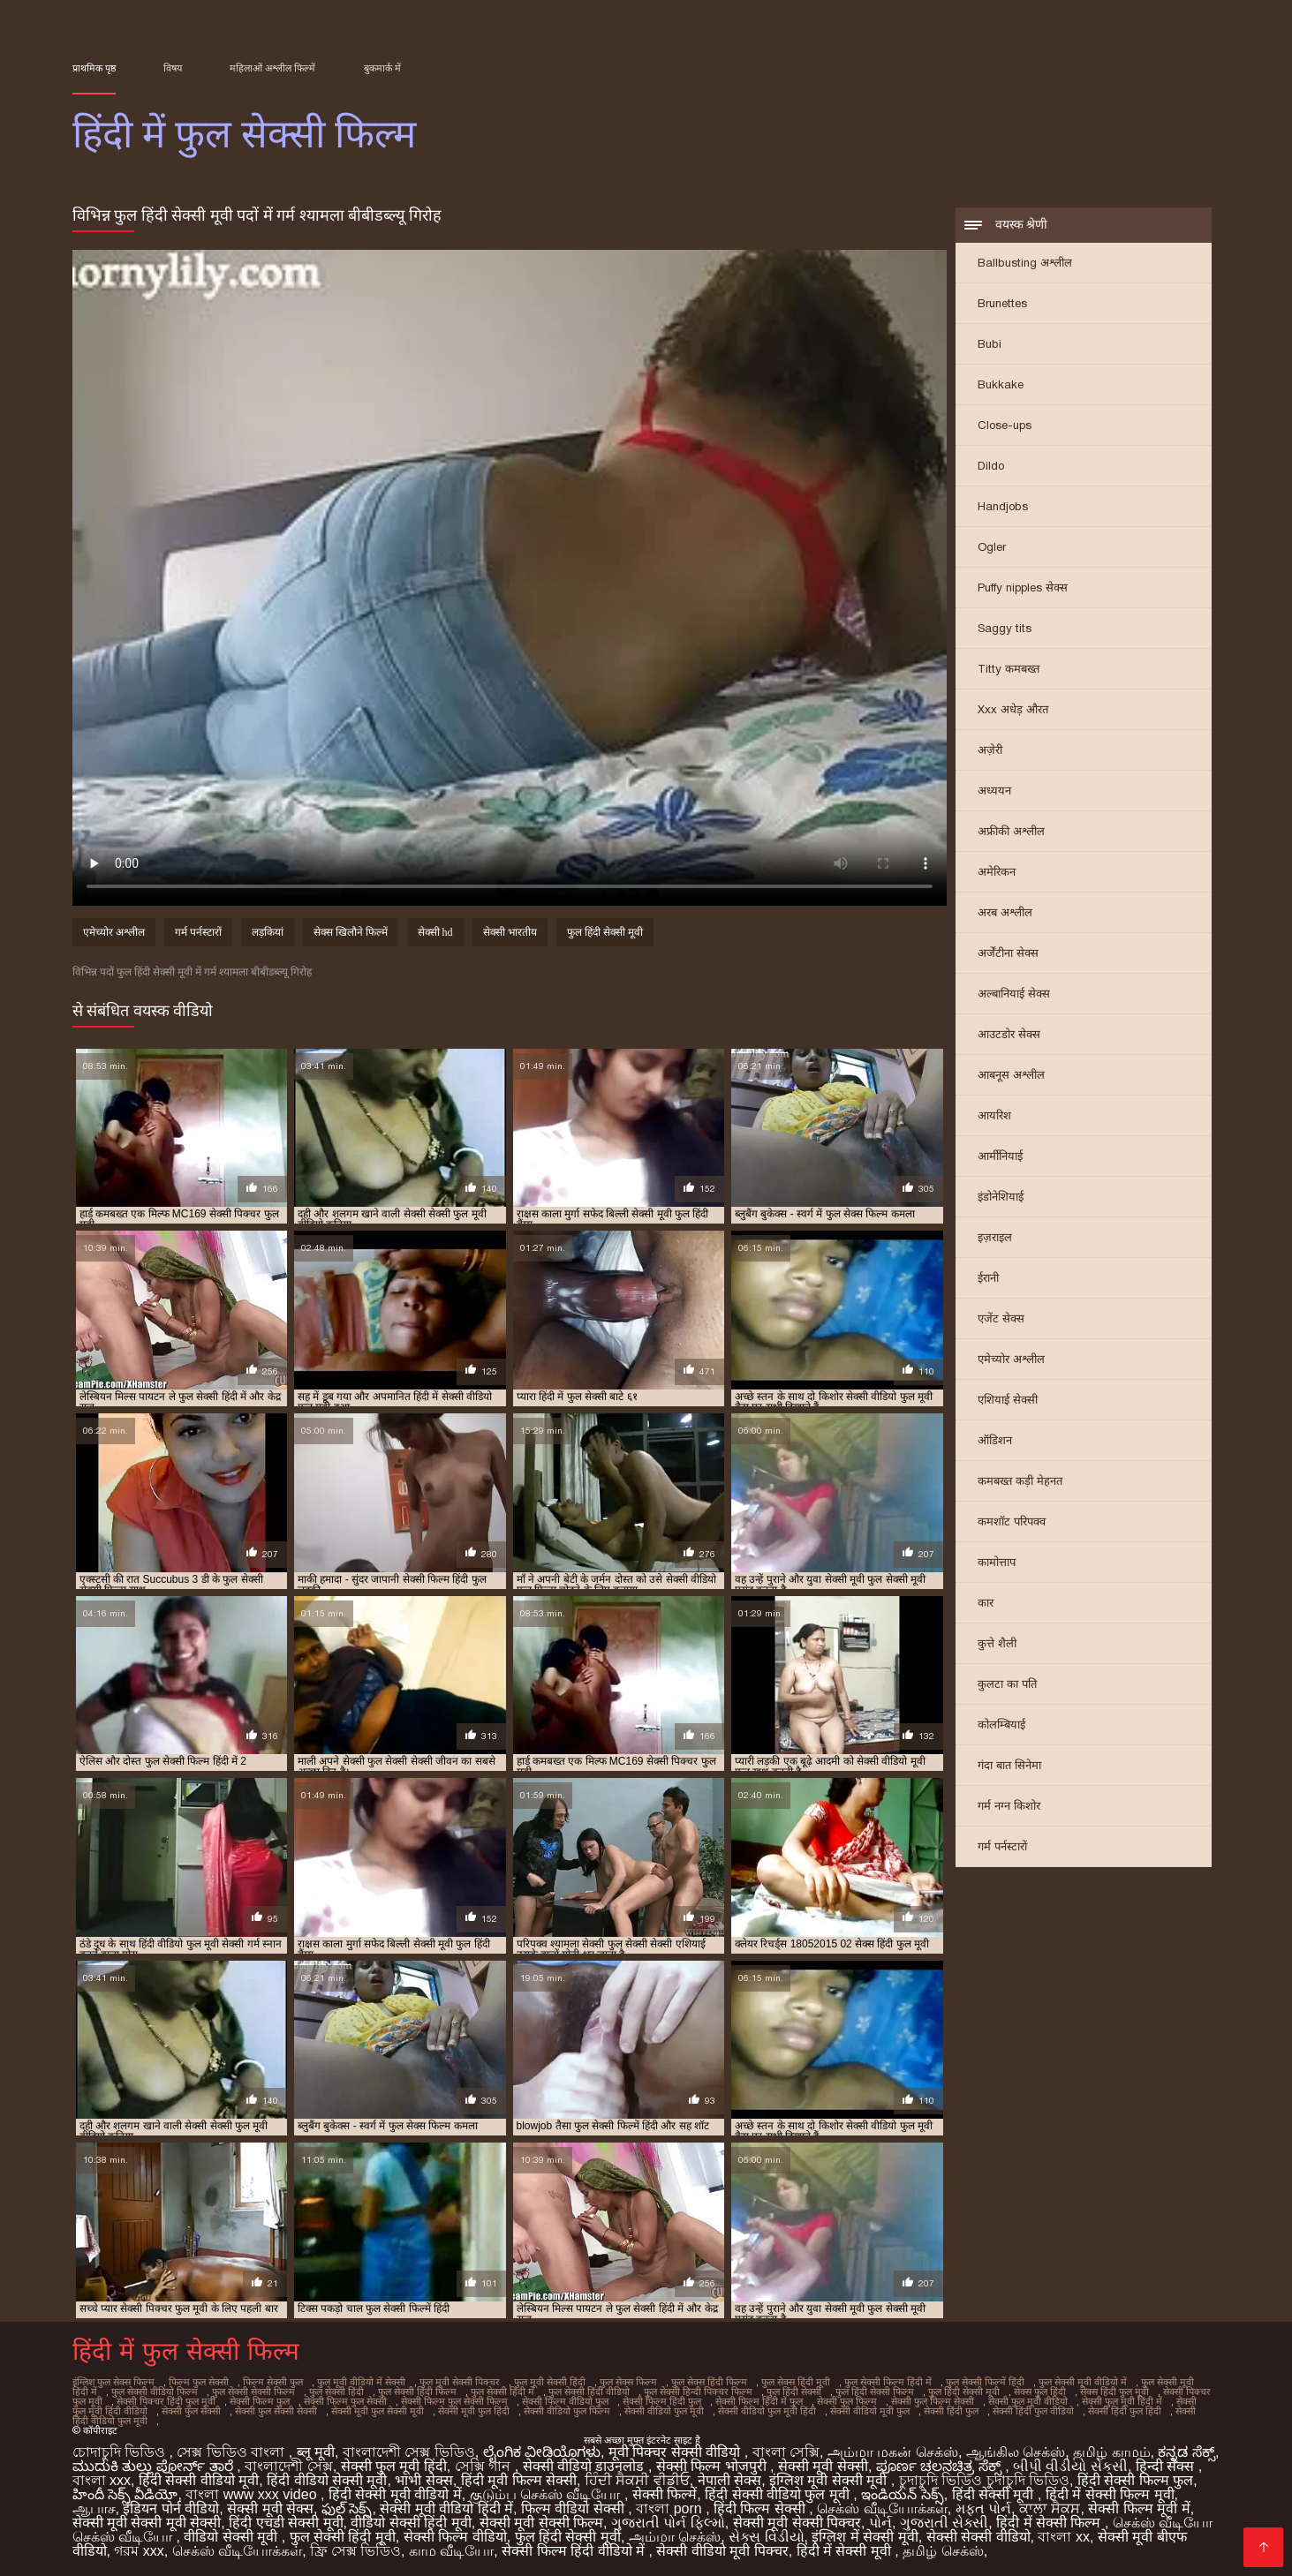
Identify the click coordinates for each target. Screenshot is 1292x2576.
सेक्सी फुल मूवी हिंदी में (1122, 2401)
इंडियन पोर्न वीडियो (171, 2508)
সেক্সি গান (485, 2466)
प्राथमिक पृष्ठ (94, 68)
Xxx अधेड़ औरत (1013, 709)
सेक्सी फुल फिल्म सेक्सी (932, 2401)
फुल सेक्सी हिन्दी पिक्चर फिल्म (698, 2391)
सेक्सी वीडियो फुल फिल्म (567, 2411)
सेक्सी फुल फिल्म (847, 2401)
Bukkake (1001, 384)
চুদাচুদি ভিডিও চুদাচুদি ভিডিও (984, 2480)
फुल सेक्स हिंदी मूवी (795, 2381)
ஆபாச (94, 2508)
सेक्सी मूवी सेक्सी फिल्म (541, 2522)
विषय (172, 68)
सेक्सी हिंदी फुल (951, 2411)
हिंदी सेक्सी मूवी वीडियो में (395, 2494)
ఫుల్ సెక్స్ (346, 2508)
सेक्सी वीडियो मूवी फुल (870, 2411)
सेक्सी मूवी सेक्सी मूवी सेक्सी (147, 2522)
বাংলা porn (671, 2508)
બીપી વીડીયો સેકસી (1070, 2466)
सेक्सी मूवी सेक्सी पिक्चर (797, 2522)
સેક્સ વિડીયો (766, 2536)
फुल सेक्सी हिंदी (336, 2391)
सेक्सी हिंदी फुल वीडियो (1033, 2411)
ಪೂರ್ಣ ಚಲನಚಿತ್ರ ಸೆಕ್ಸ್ (940, 2466)
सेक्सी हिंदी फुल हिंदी (1124, 2411)
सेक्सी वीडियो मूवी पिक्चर (722, 2550)
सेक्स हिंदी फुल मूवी (1114, 2391)
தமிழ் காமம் (1111, 2451)
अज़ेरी (990, 750)
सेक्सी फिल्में (664, 2494)
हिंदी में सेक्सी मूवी (846, 2550)
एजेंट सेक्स (1001, 1318)
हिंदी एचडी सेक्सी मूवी (286, 2522)
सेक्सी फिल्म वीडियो (455, 2536)
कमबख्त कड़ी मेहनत (1020, 1481)
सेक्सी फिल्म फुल (260, 2401)
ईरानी (988, 1277)
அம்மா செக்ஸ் (675, 2536)
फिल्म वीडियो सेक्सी (574, 2508)
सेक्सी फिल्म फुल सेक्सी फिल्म (454, 2401)
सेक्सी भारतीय (510, 932)
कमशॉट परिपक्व (1012, 1521)
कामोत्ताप (997, 1562)
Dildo (991, 465)
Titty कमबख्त (1008, 668)
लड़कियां (267, 932)
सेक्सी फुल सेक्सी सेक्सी (276, 2411)
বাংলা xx (1063, 2536)
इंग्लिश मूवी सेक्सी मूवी (830, 2480)
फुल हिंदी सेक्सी (794, 2391)
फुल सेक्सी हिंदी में (502, 2391)
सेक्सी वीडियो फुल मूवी (664, 2411)
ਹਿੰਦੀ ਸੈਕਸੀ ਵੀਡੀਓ (637, 2480)
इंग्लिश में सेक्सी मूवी (865, 2536)
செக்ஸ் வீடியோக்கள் (882, 2508)
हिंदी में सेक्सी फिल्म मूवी (1110, 2494)
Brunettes (1002, 303)
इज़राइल (995, 1237)
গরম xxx (138, 2550)
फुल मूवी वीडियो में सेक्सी (361, 2381)
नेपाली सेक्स (729, 2480)
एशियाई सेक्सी (1008, 1399)
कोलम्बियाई (1001, 1724)
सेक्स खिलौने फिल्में (351, 932)
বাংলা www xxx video (253, 2494)
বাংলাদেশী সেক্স (288, 2466)
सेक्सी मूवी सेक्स (270, 2508)
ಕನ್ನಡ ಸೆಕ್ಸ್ (1186, 2451)
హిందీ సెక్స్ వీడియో (125, 2494)
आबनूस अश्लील (1011, 1074)
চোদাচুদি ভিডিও (121, 2451)
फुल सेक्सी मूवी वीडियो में (1083, 2381)
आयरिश (994, 1115)
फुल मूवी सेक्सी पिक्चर (459, 2381)
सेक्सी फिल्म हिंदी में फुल (759, 2401)
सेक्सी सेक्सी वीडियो (978, 2536)
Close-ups (1004, 425)
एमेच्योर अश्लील (1011, 1359)
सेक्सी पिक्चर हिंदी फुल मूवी (166, 2401)
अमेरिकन (997, 871)
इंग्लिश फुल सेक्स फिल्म (113, 2381)
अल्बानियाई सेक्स (1014, 993)
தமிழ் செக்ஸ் (943, 2550)
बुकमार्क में (382, 68)
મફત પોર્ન (983, 2508)
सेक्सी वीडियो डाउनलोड (585, 2466)
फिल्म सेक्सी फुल (273, 2381)
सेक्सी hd (435, 932)
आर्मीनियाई (1000, 1156)
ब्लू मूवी (316, 2451)
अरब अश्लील (1005, 912)
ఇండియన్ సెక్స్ (902, 2494)
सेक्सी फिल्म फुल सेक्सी (345, 2401)
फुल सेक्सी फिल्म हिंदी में (888, 2381)
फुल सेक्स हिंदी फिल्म (709, 2381)
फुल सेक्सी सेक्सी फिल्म (253, 2391)
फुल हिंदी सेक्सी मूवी (605, 932)
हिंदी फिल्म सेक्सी (761, 2508)
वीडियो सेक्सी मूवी (232, 2536)
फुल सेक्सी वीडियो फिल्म (154, 2391)
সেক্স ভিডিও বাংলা (232, 2451)
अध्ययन (994, 790)
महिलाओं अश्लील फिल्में (272, 68)
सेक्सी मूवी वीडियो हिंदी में (446, 2508)
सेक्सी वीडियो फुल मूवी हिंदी (767, 2411)
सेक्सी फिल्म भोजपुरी (713, 2466)
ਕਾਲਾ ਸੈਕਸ (1049, 2508)
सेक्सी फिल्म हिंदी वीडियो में (575, 2550)
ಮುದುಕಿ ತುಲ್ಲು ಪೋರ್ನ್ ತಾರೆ (155, 2466)
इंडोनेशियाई (1001, 1196)
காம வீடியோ (451, 2550)
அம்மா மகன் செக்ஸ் (892, 2451)
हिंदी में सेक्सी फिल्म (1050, 2522)
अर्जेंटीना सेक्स (1008, 953)
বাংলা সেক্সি (786, 2451)
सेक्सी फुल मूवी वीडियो (1028, 2401)
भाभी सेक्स (423, 2480)
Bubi (989, 343)
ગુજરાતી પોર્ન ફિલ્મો (668, 2522)
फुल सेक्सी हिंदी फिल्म (417, 2391)
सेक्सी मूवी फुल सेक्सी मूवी (377, 2411)
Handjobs (1003, 506)
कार (986, 1602)
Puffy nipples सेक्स (1023, 587)
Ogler (992, 547)
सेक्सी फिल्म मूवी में (1139, 2508)
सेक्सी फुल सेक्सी (191, 2411)
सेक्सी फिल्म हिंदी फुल (662, 2401)
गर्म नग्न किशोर (1009, 1805)
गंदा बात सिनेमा (1009, 1765)
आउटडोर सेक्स (1009, 1034)
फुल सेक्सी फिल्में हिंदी (985, 2381)
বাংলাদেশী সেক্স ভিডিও (409, 2451)
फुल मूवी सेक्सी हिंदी (550, 2381)
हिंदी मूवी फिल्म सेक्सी (519, 2480)
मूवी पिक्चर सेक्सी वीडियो (676, 2451)
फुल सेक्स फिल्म (628, 2381)
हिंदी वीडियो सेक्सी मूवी (327, 2480)
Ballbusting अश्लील (1025, 262)
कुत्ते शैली (997, 1643)
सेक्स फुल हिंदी (1040, 2391)
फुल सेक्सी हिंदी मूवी (343, 2536)
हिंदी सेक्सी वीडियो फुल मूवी (779, 2494)
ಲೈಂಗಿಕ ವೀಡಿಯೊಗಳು (542, 2451)
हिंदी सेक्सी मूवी (995, 2494)
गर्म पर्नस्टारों (1002, 1846)
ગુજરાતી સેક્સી (944, 2522)
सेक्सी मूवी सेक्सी (823, 2466)
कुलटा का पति (1007, 1684)
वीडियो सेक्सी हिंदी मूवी (411, 2522)
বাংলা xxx (101, 2480)
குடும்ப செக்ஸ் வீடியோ (547, 2494)
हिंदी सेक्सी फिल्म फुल (1135, 2480)
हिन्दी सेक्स (1167, 2466)
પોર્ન (880, 2522)
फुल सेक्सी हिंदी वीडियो (589, 2391)
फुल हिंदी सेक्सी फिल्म (874, 2391)
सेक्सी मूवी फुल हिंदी (474, 2411)
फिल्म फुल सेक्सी (199, 2381)
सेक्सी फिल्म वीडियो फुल (565, 2401)
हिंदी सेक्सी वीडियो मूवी (199, 2480)
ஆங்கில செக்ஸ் (1015, 2451)
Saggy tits (1004, 628)
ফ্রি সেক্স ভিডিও (355, 2550)
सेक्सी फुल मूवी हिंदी (394, 2466)
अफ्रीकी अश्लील (1011, 831)
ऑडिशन (995, 1440)
